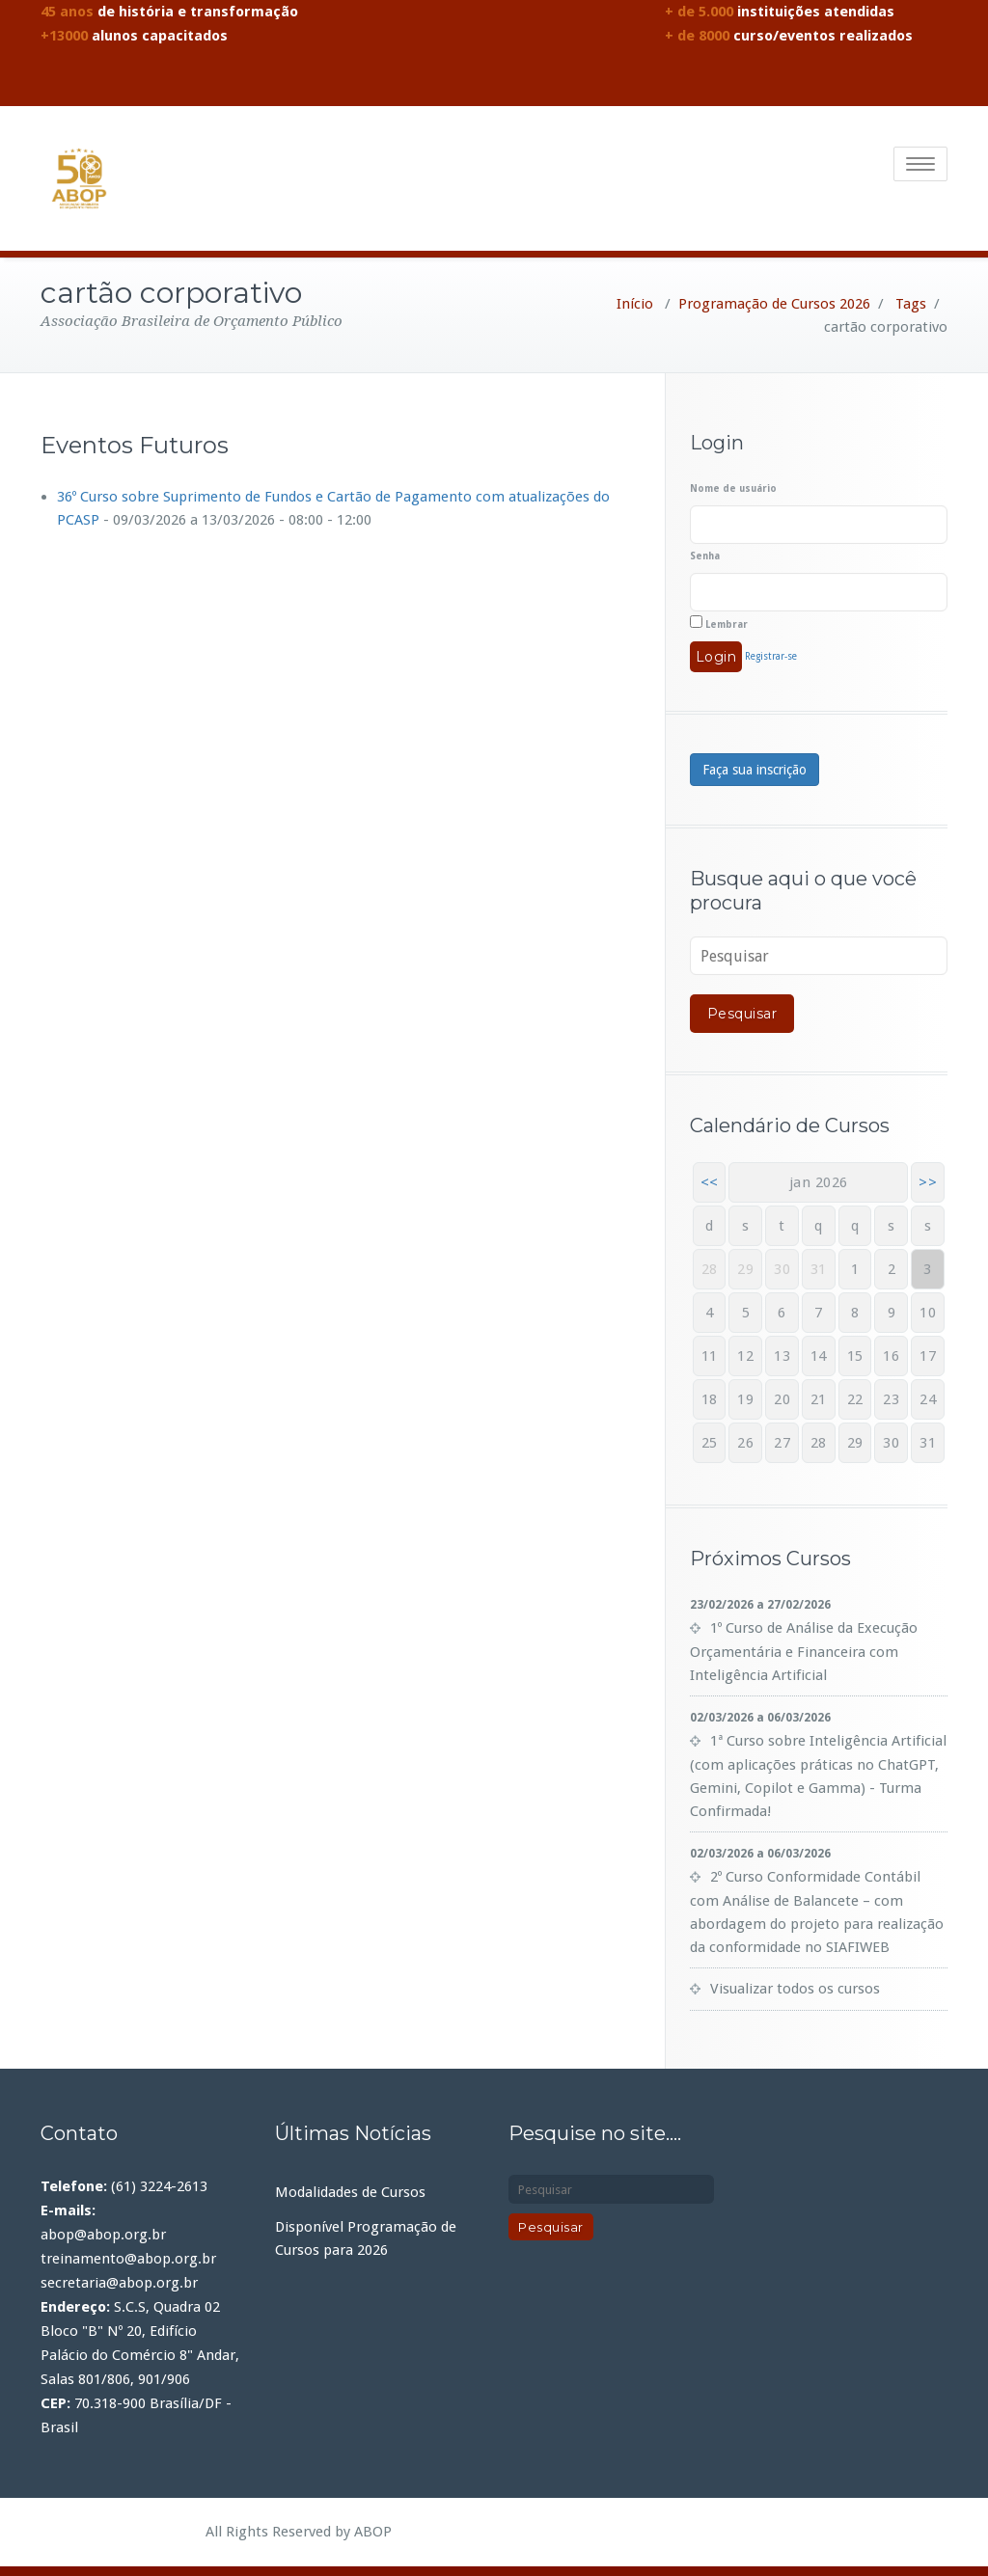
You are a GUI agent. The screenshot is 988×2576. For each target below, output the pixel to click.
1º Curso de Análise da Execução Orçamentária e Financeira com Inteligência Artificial (804, 1651)
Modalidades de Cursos (350, 2192)
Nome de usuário (733, 488)
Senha (705, 556)
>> (928, 1182)
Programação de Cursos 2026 (774, 303)
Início (635, 303)
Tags (910, 303)
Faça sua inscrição (754, 769)
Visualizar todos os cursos (795, 1988)
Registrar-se (771, 656)
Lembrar (719, 622)
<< (709, 1182)
